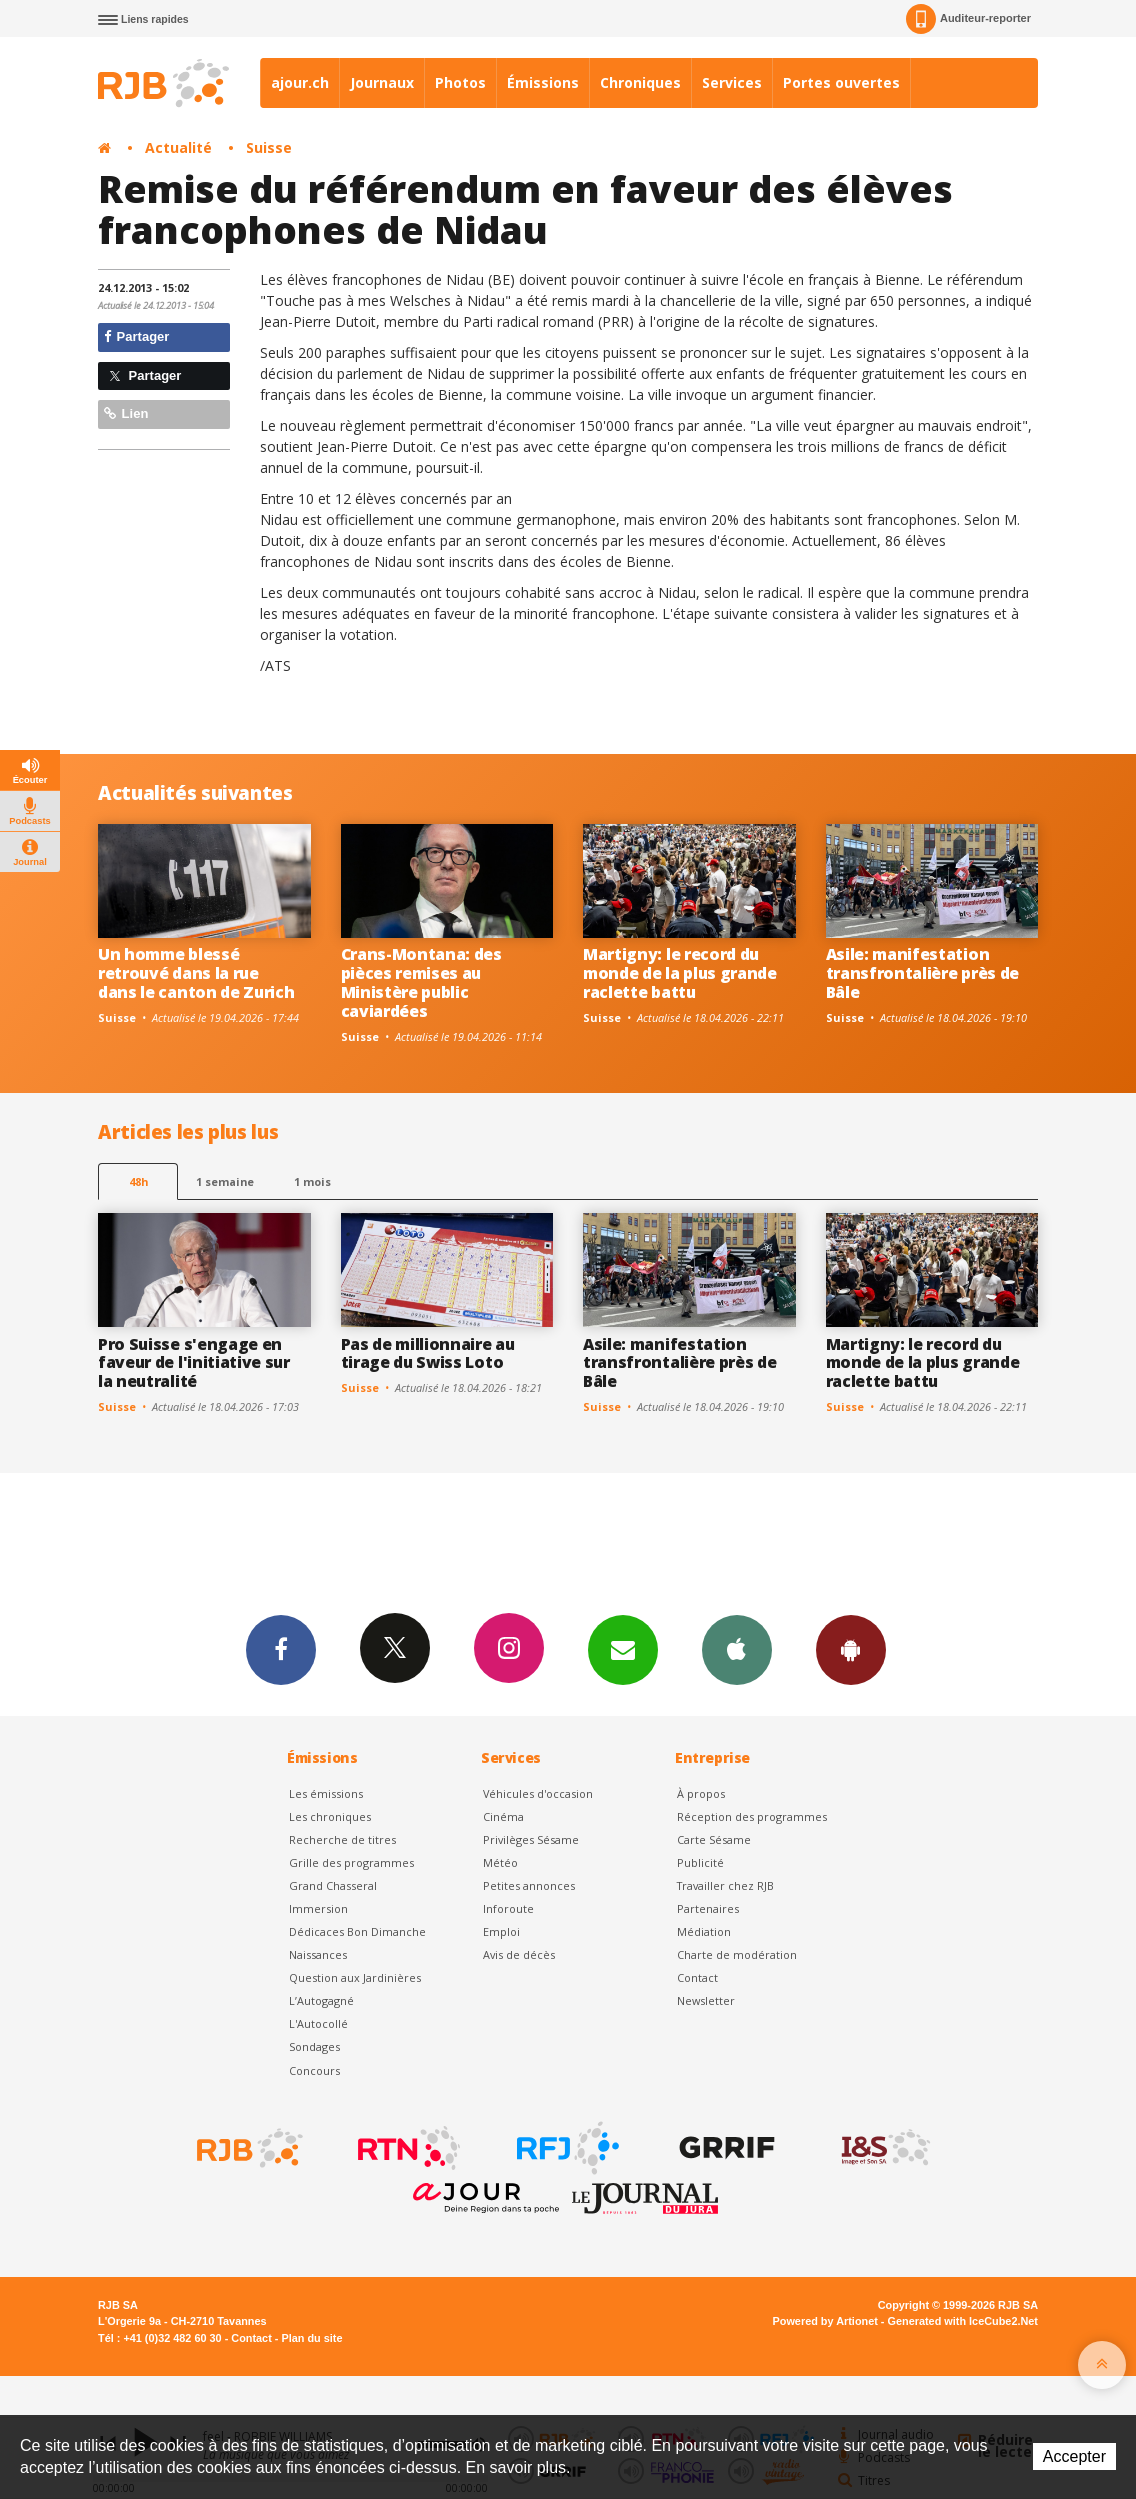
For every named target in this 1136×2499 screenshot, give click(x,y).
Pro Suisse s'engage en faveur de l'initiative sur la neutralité (194, 1363)
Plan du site (311, 2338)
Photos (460, 82)
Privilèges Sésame (531, 1839)
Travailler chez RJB (725, 1885)
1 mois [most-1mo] (312, 1181)
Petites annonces (529, 1885)
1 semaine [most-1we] (225, 1181)
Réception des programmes (752, 1816)
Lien (126, 413)
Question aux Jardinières (355, 1977)
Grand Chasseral (333, 1885)
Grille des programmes (351, 1862)
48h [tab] (138, 1181)
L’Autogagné (321, 2000)
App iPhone (737, 1649)
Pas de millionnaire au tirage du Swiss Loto (428, 1353)
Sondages (314, 2046)
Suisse (269, 147)
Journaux (382, 82)
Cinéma (503, 1816)
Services (732, 82)
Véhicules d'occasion (538, 1793)
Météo (500, 1862)
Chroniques (640, 82)
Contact (697, 1977)
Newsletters (623, 1649)
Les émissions (326, 1793)
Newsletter (706, 2000)
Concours (314, 2070)
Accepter (1074, 2456)
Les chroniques (330, 1816)
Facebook (281, 1649)
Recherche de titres (342, 1839)
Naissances (318, 1954)
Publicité (700, 1862)
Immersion (318, 1908)
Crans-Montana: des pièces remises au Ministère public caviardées (421, 982)
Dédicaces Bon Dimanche (357, 1931)
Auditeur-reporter (968, 19)
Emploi (501, 1931)
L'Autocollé (318, 2023)
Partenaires (708, 1908)
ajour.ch (300, 82)
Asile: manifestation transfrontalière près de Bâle (922, 973)
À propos (701, 1793)
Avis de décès (519, 1954)
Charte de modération (737, 1954)
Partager (136, 336)
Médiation (704, 1931)
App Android (851, 1649)
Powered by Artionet (825, 2321)
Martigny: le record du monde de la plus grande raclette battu (680, 973)
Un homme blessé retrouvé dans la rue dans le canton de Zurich (196, 973)
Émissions (543, 82)
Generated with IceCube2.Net (963, 2321)
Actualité (178, 147)
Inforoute (508, 1908)
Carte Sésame (714, 1839)
